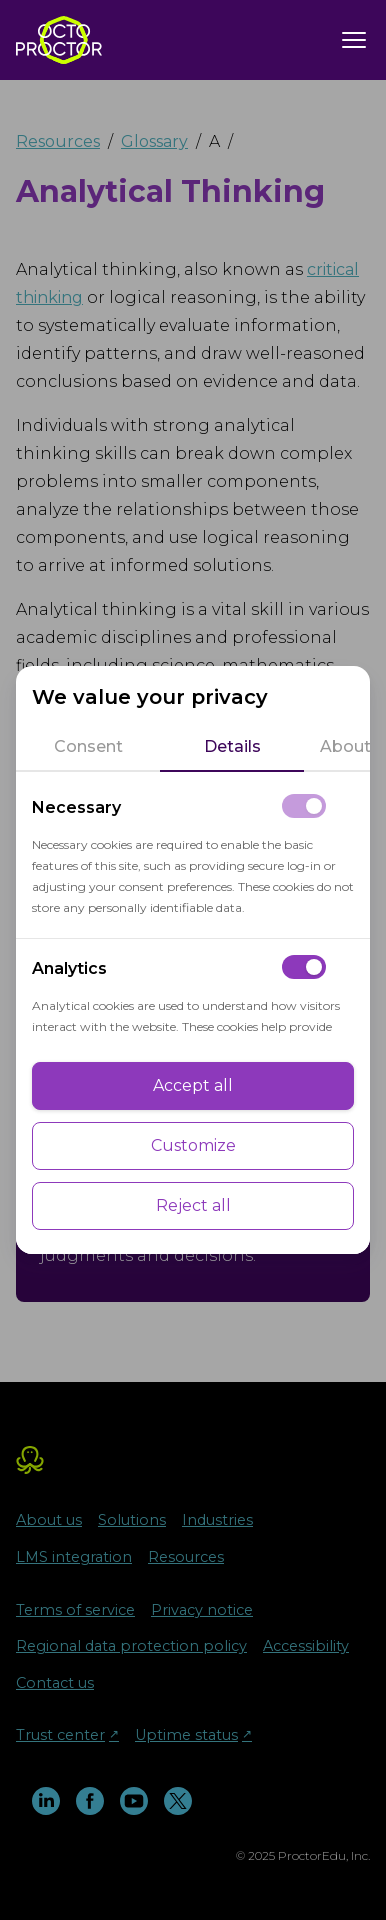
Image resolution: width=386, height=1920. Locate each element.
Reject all (193, 1205)
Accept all (193, 1085)
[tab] (88, 747)
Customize (193, 1145)
